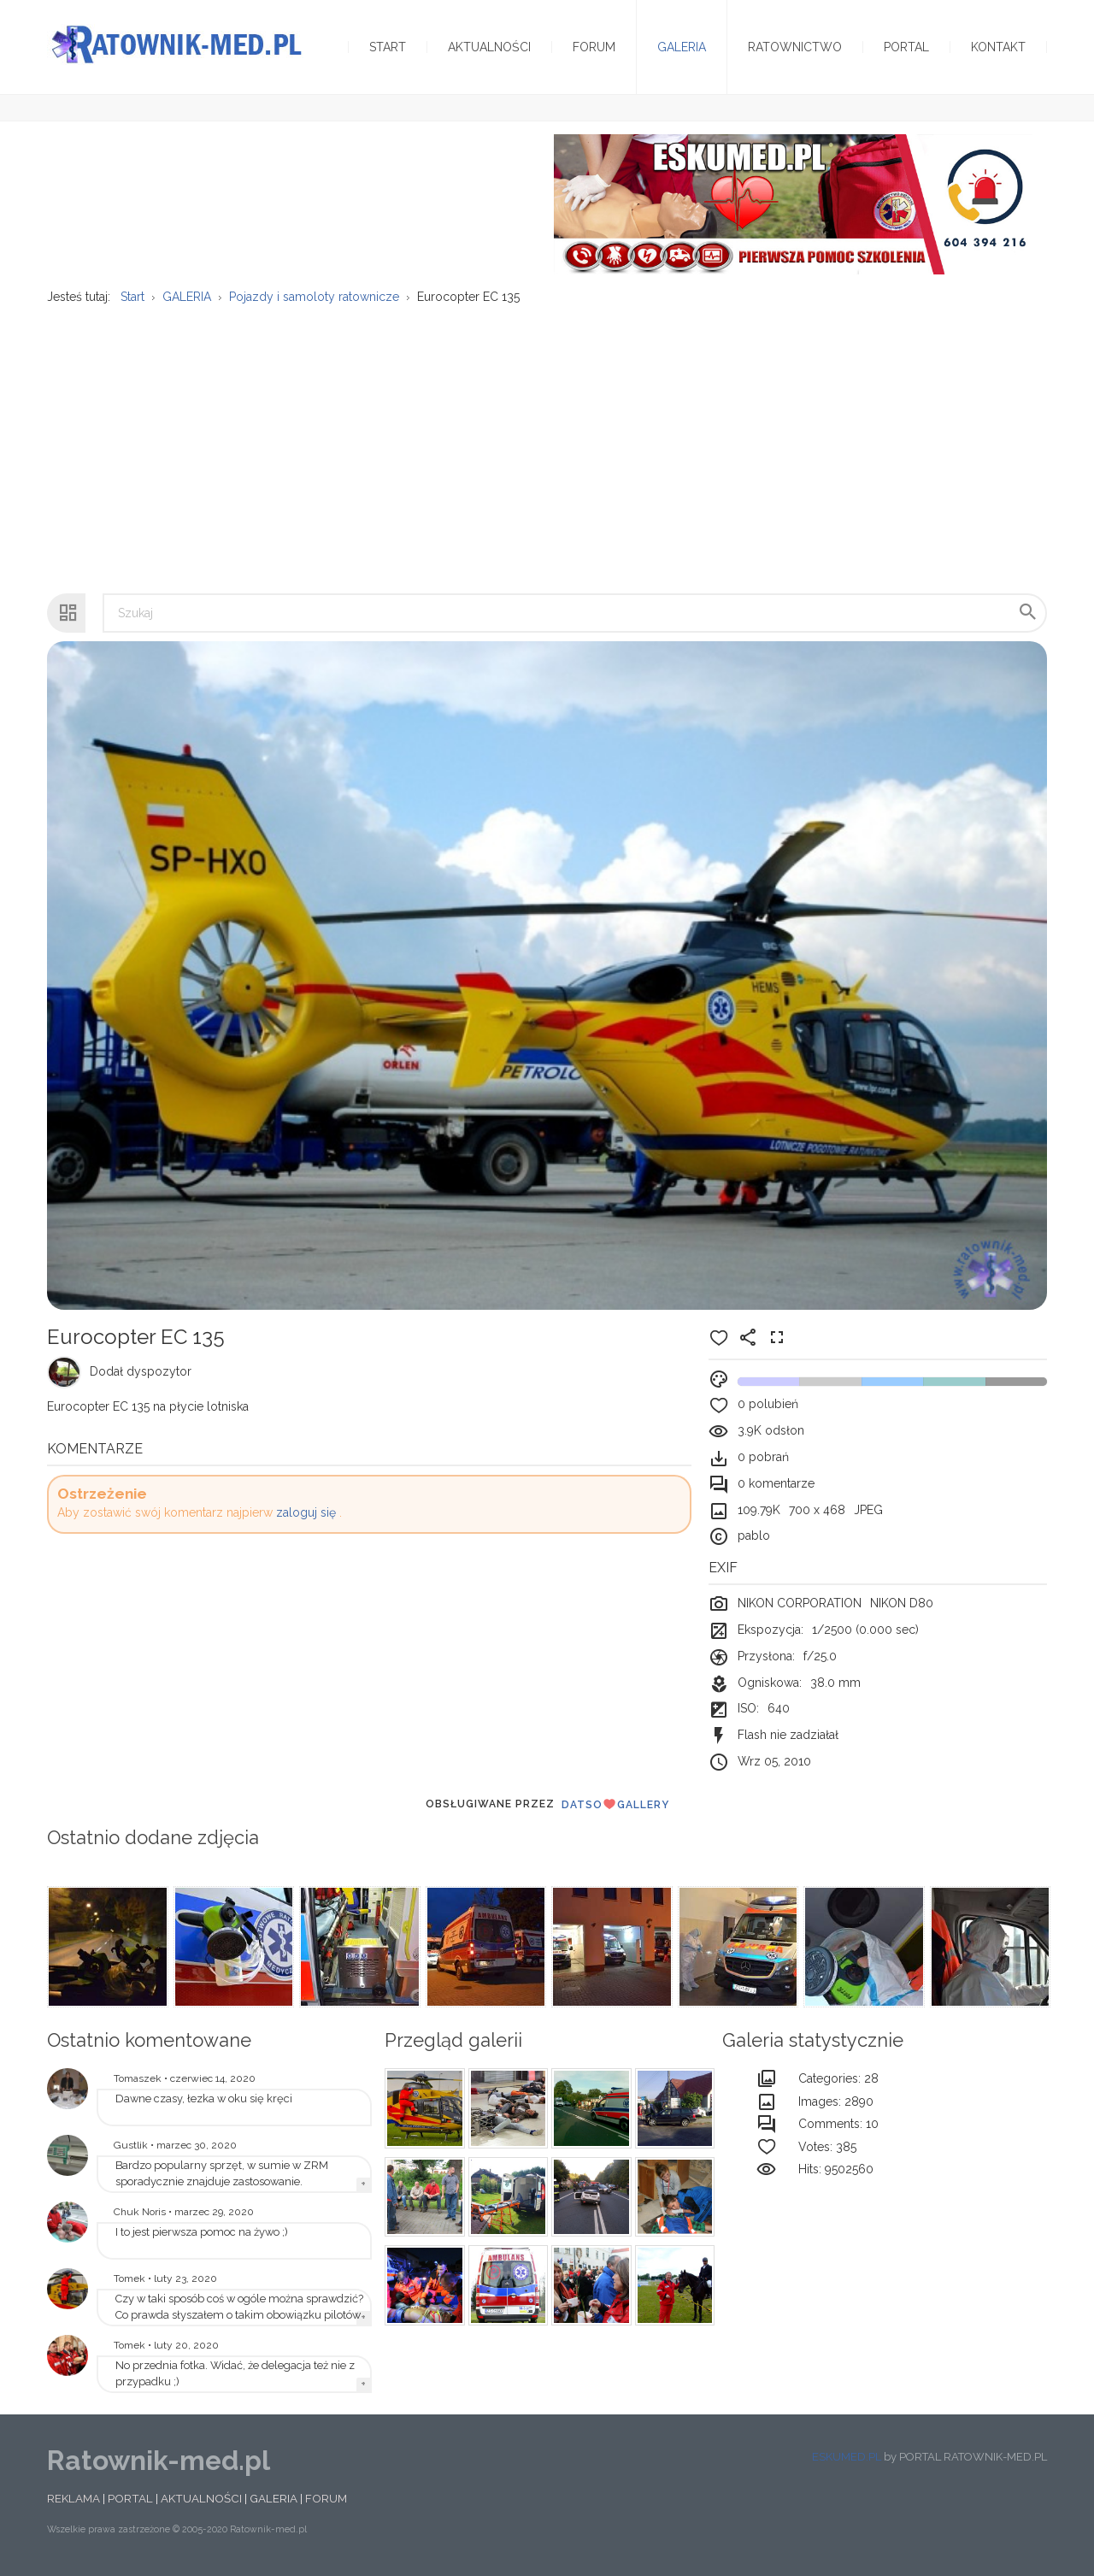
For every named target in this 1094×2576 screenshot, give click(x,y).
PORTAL (130, 2498)
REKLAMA (73, 2498)
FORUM (326, 2498)
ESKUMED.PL (846, 2456)
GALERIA (273, 2498)
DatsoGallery (615, 1804)
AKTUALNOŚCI (201, 2498)
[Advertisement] (547, 440)
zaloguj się (306, 1512)
